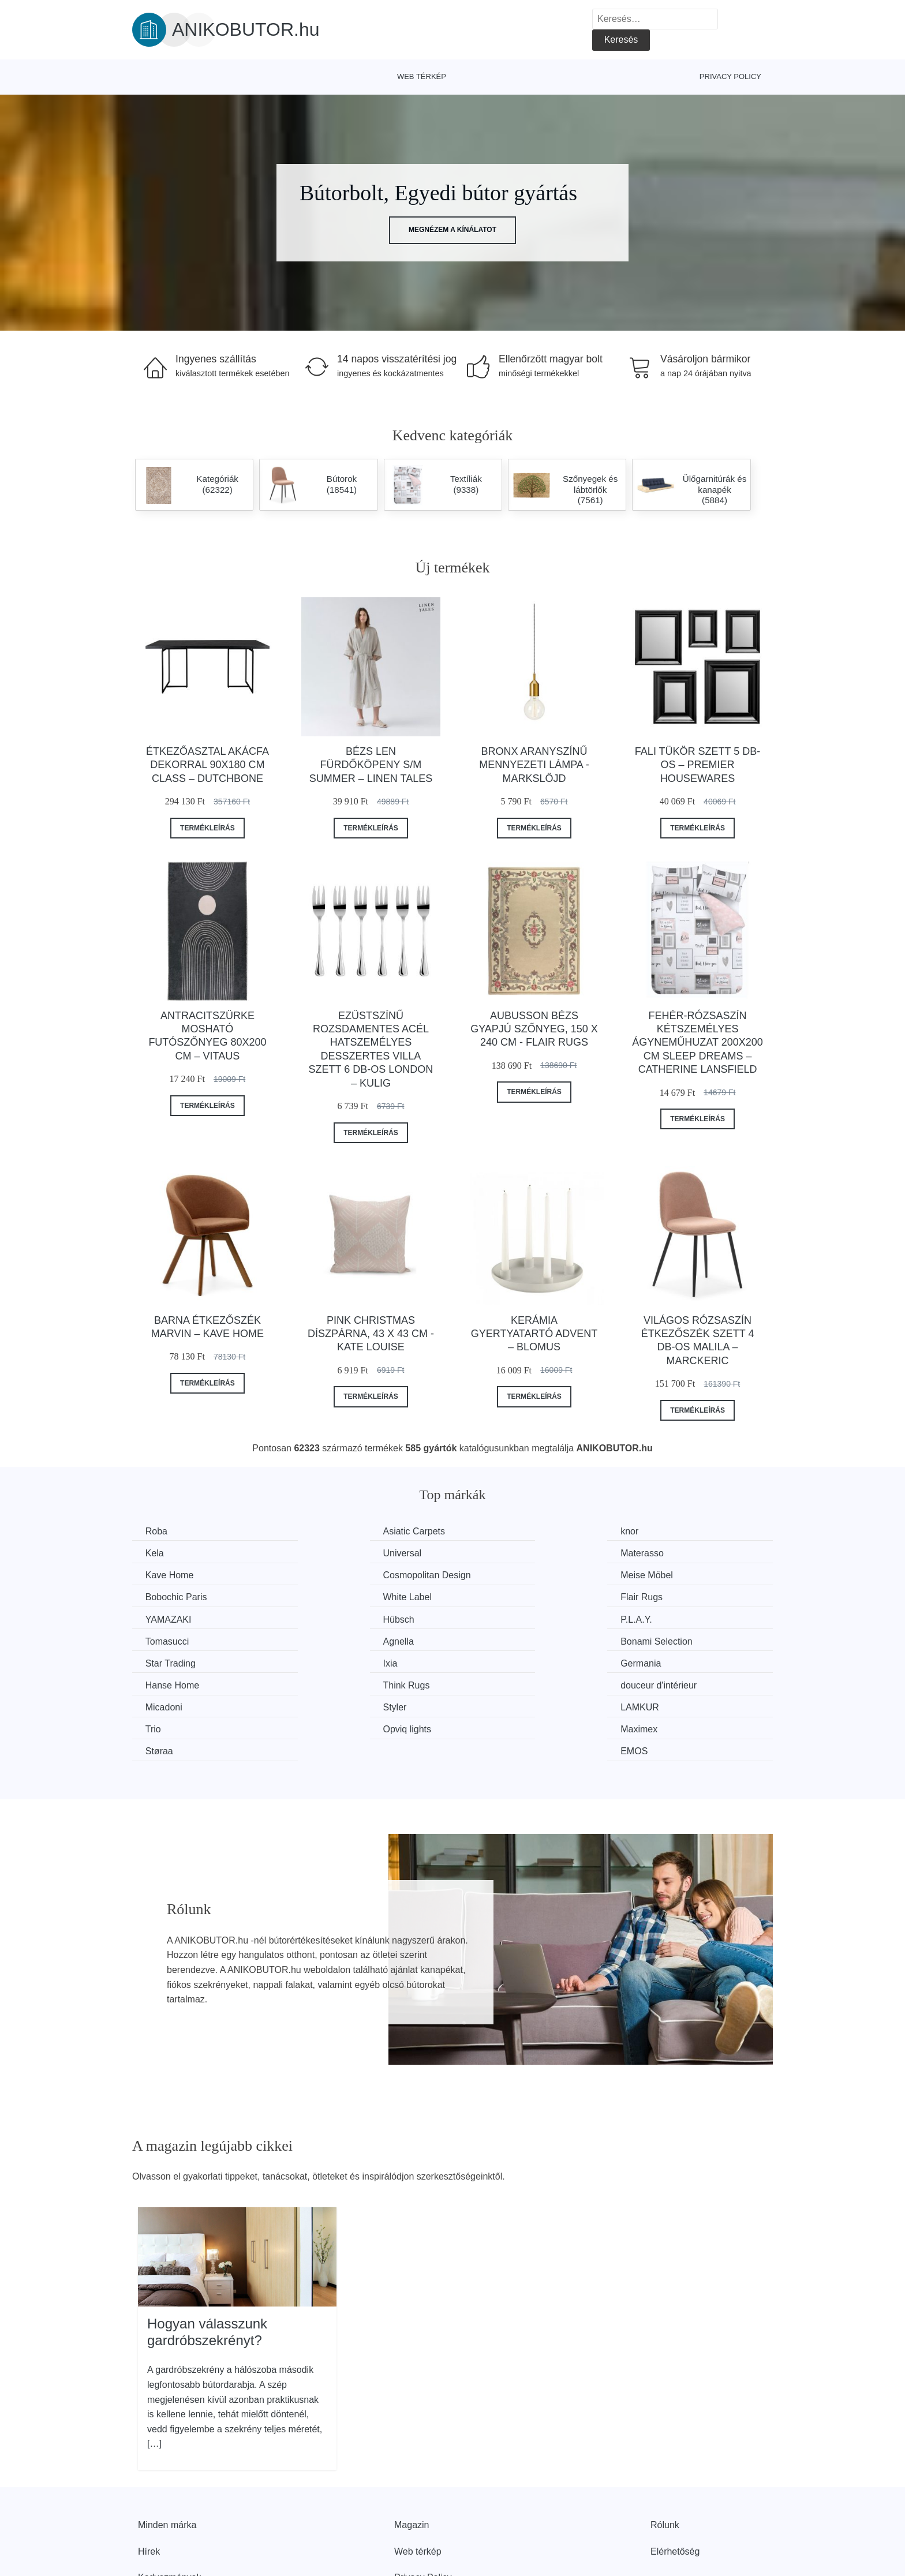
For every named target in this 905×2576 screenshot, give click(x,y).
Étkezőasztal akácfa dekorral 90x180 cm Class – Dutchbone (207, 765)
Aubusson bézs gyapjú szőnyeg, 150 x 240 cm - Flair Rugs (534, 1029)
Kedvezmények (169, 2509)
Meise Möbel (173, 1574)
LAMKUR (495, 1661)
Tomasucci (662, 1596)
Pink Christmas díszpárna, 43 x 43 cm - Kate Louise (371, 1334)
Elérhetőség (675, 2483)
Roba (158, 1531)
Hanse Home (338, 1640)
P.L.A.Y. (491, 1596)
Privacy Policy (730, 76)
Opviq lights (171, 1683)
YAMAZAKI (170, 1596)
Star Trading (501, 1618)
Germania (167, 1640)
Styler (323, 1661)
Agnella (162, 1618)
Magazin (411, 2456)
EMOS (653, 1683)
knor (484, 1531)
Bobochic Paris (342, 1574)
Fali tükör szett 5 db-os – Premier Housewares (697, 765)
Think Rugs (499, 1640)
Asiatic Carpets (342, 1531)
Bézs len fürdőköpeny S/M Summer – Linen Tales (370, 765)
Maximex (329, 1683)
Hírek (149, 2483)
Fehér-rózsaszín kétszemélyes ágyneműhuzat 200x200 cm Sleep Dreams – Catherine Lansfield (697, 1043)
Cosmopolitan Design (684, 1552)
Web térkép (421, 76)
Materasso (332, 1552)
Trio (648, 1661)
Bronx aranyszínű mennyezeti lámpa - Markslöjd (534, 765)
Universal (166, 1552)
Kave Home (500, 1552)
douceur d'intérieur (678, 1640)
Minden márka (167, 2456)
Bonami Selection (347, 1618)
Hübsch (326, 1596)
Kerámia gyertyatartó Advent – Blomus (534, 1334)
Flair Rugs (661, 1574)
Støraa (489, 1683)
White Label (500, 1574)
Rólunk (664, 2456)
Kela (649, 1531)
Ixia (647, 1618)
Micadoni (165, 1661)
